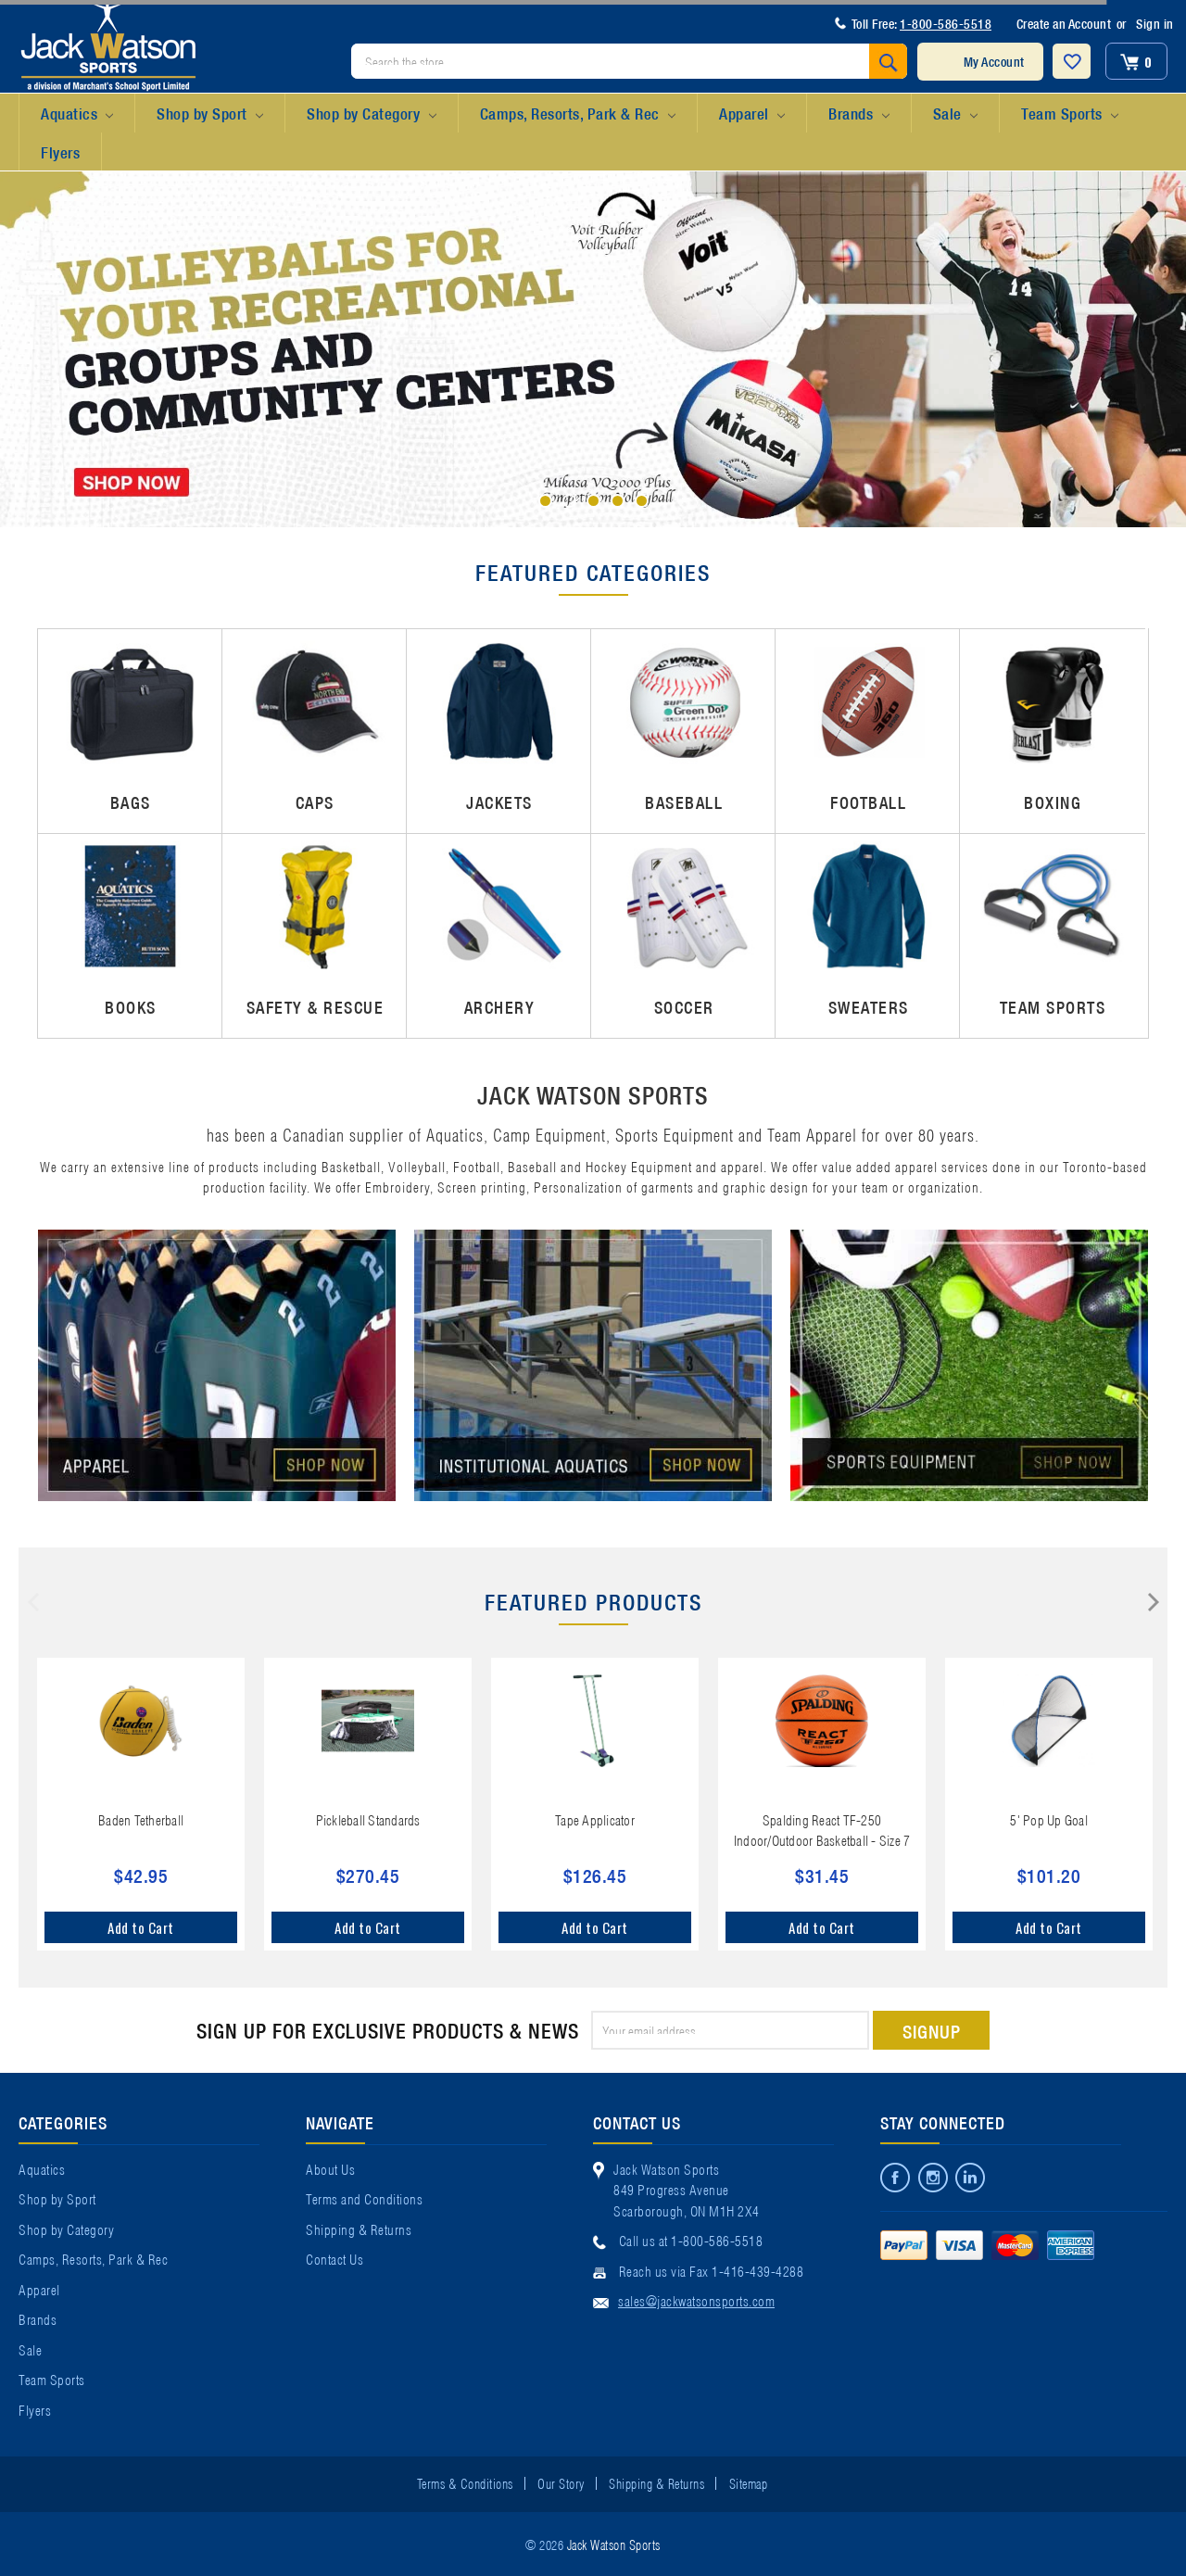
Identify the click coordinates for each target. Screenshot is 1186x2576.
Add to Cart (140, 1927)
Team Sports (1069, 114)
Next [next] (1153, 1602)
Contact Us (334, 2258)
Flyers (60, 151)
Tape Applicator (595, 1819)
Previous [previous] (33, 1602)
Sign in (1155, 23)
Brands (858, 114)
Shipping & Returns (358, 2228)
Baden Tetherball (140, 1819)
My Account (994, 61)
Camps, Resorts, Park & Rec (577, 114)
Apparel (752, 114)
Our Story (561, 2482)
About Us (330, 2168)
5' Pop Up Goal (1049, 1819)
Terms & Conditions (465, 2482)
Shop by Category (371, 114)
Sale (955, 114)
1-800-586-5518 (945, 23)
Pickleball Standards (368, 1819)
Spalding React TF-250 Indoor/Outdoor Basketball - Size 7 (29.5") (822, 1839)
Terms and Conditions (364, 2198)
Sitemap (748, 2482)
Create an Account (1064, 23)
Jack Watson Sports (614, 2543)
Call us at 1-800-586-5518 (691, 2239)
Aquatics (77, 114)
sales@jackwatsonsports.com (696, 2300)
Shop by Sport (210, 114)
